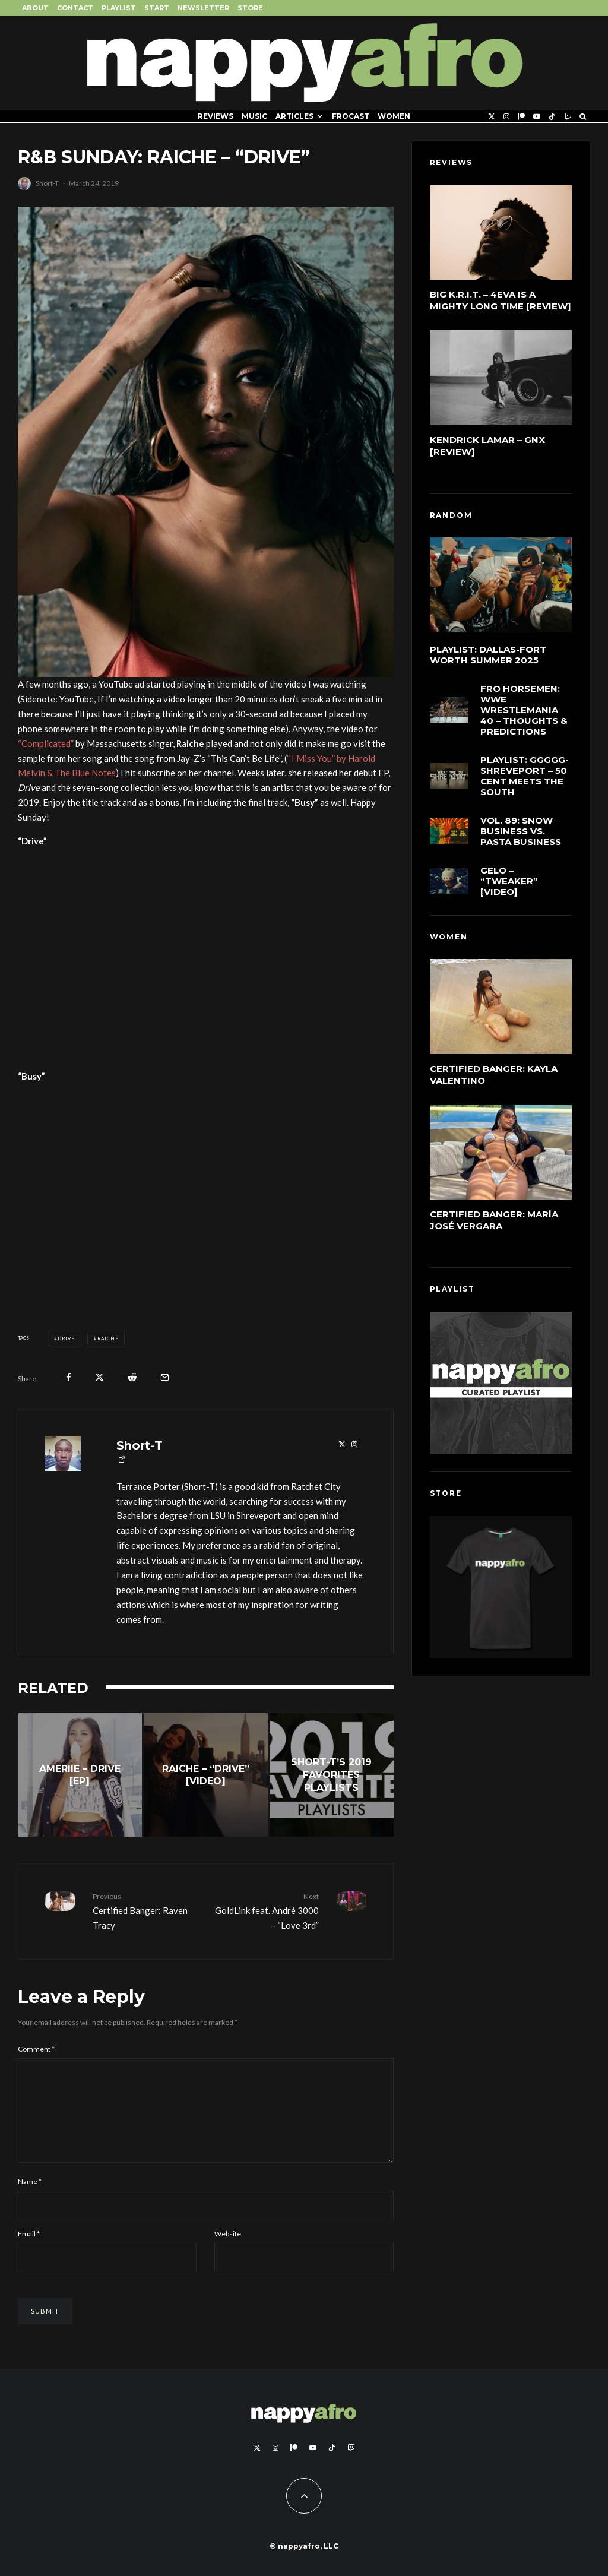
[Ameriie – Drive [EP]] (80, 1775)
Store (250, 8)
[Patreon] (521, 116)
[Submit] (132, 1377)
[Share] (68, 1377)
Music (254, 116)
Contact (75, 8)
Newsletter (203, 8)
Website (227, 2252)
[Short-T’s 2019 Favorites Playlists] (332, 1775)
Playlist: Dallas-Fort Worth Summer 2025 (488, 655)
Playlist (119, 8)
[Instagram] (506, 116)
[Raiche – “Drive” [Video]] (206, 1775)
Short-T (47, 183)
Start (156, 8)
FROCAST (350, 116)
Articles (295, 116)
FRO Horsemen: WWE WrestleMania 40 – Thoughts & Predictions (524, 711)
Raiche (108, 1338)
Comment (36, 2049)
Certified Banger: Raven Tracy (145, 1910)
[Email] (164, 1377)
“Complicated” (46, 743)
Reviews (215, 116)
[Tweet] (99, 1377)
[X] (491, 116)
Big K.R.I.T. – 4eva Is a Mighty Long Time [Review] (500, 300)
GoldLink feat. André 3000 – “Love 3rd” (266, 1910)
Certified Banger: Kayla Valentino (494, 1074)
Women (394, 116)
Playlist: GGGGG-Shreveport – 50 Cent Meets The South (524, 779)
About (35, 8)
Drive (66, 1338)
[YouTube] (536, 116)
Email (29, 2252)
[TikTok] (552, 116)
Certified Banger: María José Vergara (494, 1220)
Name (30, 2200)
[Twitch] (567, 116)
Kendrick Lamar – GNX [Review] (487, 445)
